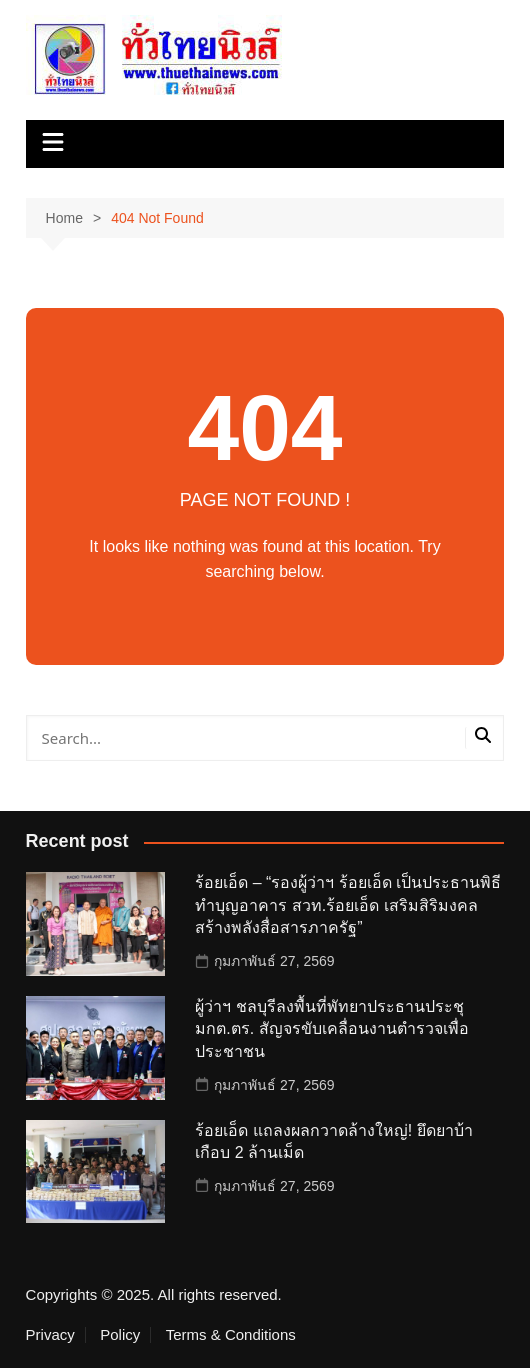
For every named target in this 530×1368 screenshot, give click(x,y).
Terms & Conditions (231, 1335)
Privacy (50, 1335)
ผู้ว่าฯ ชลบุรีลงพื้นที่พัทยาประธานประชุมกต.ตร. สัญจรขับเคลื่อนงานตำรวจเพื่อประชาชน (331, 1029)
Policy (120, 1335)
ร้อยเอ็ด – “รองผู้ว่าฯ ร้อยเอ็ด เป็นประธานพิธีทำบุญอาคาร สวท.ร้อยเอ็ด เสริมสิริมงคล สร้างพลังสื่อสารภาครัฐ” (348, 905)
